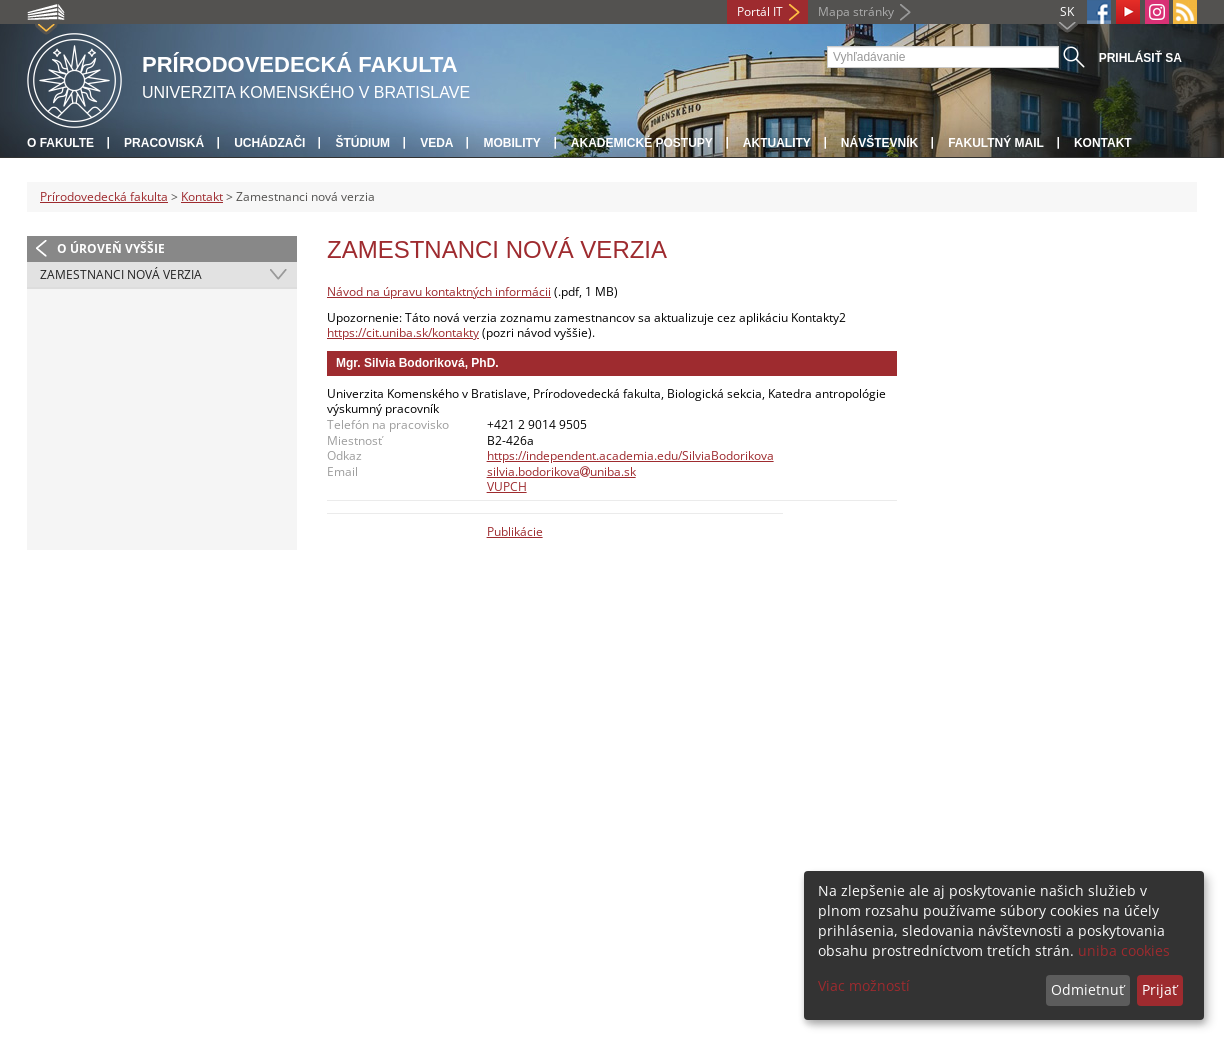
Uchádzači (269, 143)
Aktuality (777, 143)
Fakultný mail (996, 143)
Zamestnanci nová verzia (121, 274)
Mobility (511, 143)
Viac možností (864, 985)
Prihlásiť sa (1140, 58)
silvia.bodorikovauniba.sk (561, 471)
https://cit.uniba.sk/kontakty (403, 332)
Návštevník (879, 143)
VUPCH (507, 486)
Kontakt (1103, 143)
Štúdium (362, 143)
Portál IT (760, 11)
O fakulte (60, 143)
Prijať (1159, 989)
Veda (436, 143)
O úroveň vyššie (111, 248)
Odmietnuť (1087, 989)
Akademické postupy (642, 143)
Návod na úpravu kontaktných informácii (439, 291)
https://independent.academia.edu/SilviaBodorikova (630, 455)
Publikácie (515, 531)
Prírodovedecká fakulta (104, 196)
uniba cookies (1124, 950)
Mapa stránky (856, 11)
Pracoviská (164, 143)
